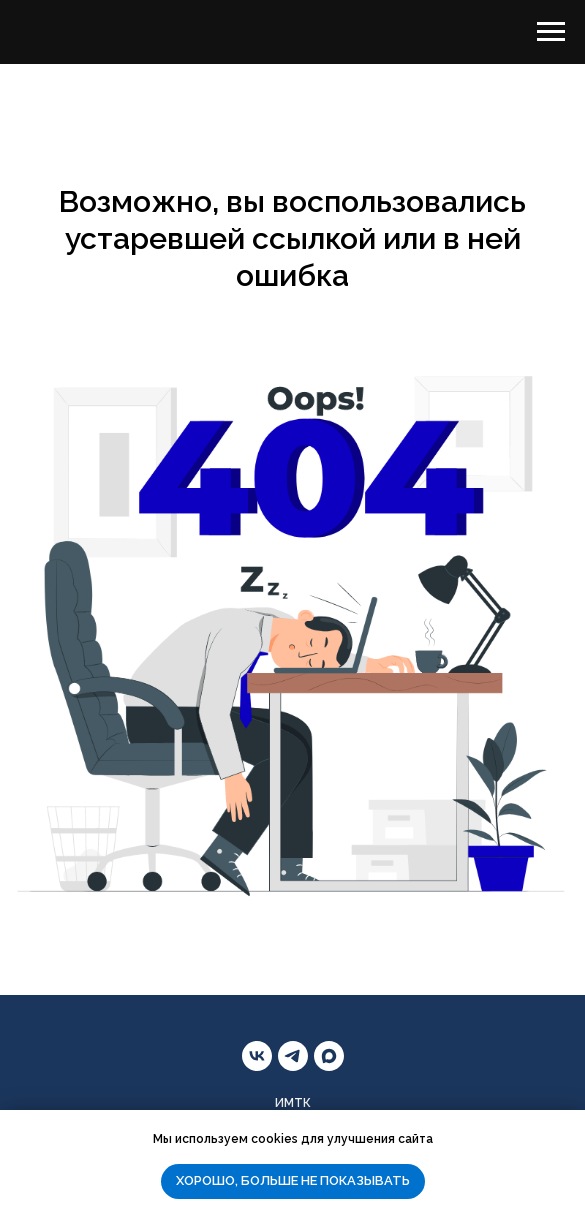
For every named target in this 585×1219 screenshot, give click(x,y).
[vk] (257, 1056)
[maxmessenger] (329, 1056)
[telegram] (293, 1056)
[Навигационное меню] (551, 32)
